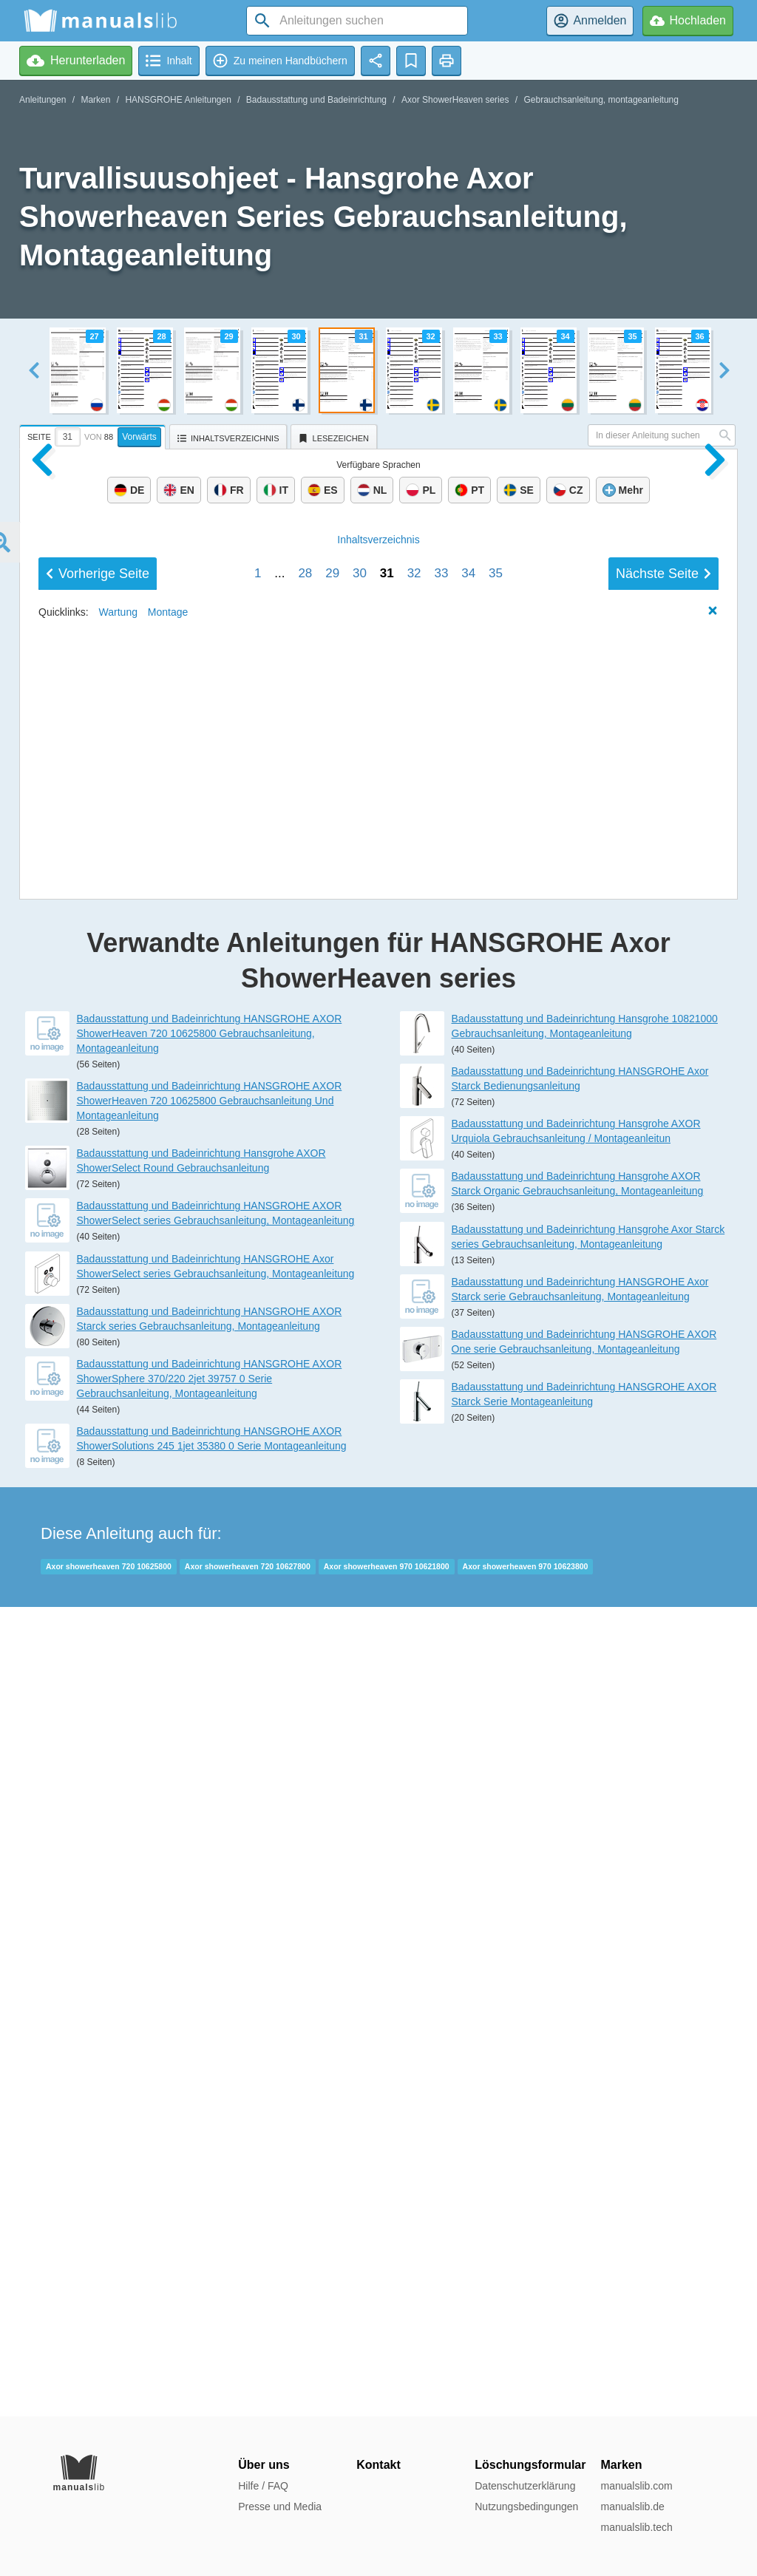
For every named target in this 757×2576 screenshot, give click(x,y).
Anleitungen (42, 100)
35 (496, 1584)
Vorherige (97, 1585)
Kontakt (378, 2464)
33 (441, 1584)
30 (360, 1584)
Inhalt (378, 1551)
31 (387, 1584)
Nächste (663, 1585)
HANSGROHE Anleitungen (178, 100)
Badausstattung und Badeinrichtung (316, 100)
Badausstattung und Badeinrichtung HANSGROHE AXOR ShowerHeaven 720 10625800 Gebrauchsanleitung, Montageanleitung (209, 1842)
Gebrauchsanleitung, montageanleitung (600, 100)
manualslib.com (636, 2486)
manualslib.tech (636, 2527)
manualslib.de (632, 2506)
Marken (95, 100)
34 (468, 1584)
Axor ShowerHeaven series (455, 100)
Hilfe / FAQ (263, 2486)
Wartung (118, 1623)
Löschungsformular (530, 2464)
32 (414, 1584)
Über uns (263, 2464)
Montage (168, 1623)
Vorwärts (139, 437)
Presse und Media (280, 2506)
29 (332, 1584)
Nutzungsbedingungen (526, 2506)
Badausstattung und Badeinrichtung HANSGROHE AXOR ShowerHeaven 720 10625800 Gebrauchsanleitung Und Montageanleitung (209, 1910)
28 (305, 1584)
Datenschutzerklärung (525, 2486)
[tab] (94, 434)
